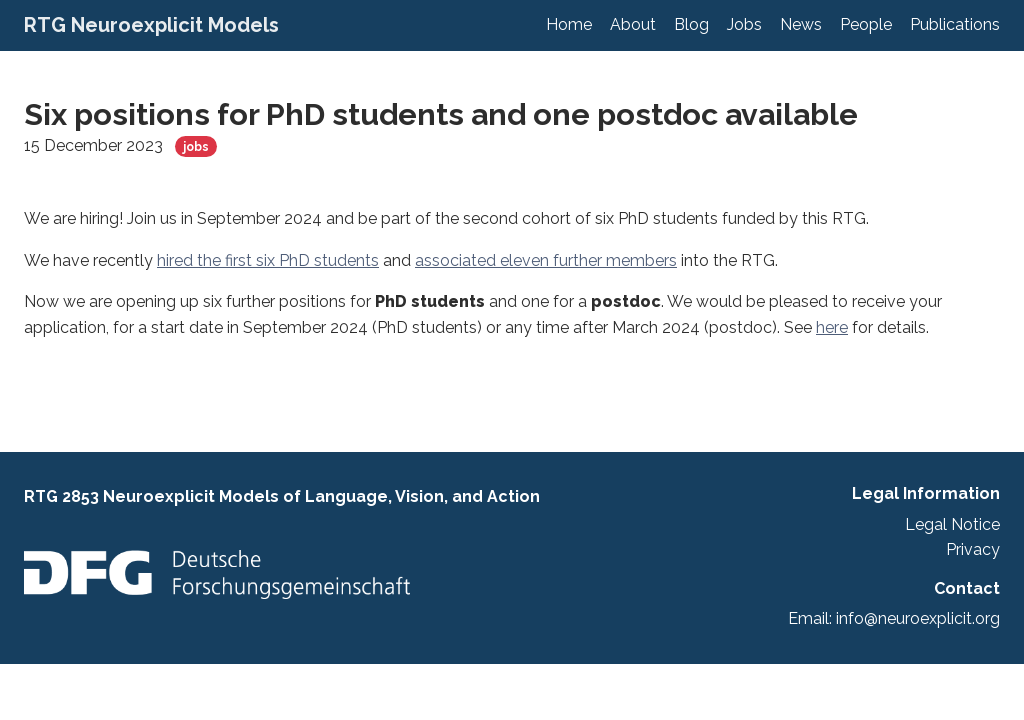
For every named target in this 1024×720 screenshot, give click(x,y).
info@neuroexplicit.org (918, 618)
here (832, 327)
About (633, 24)
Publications (955, 24)
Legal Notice (952, 524)
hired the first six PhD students (268, 260)
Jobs (744, 24)
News (801, 24)
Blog (691, 24)
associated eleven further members (546, 260)
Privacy (973, 549)
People (866, 24)
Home (569, 24)
